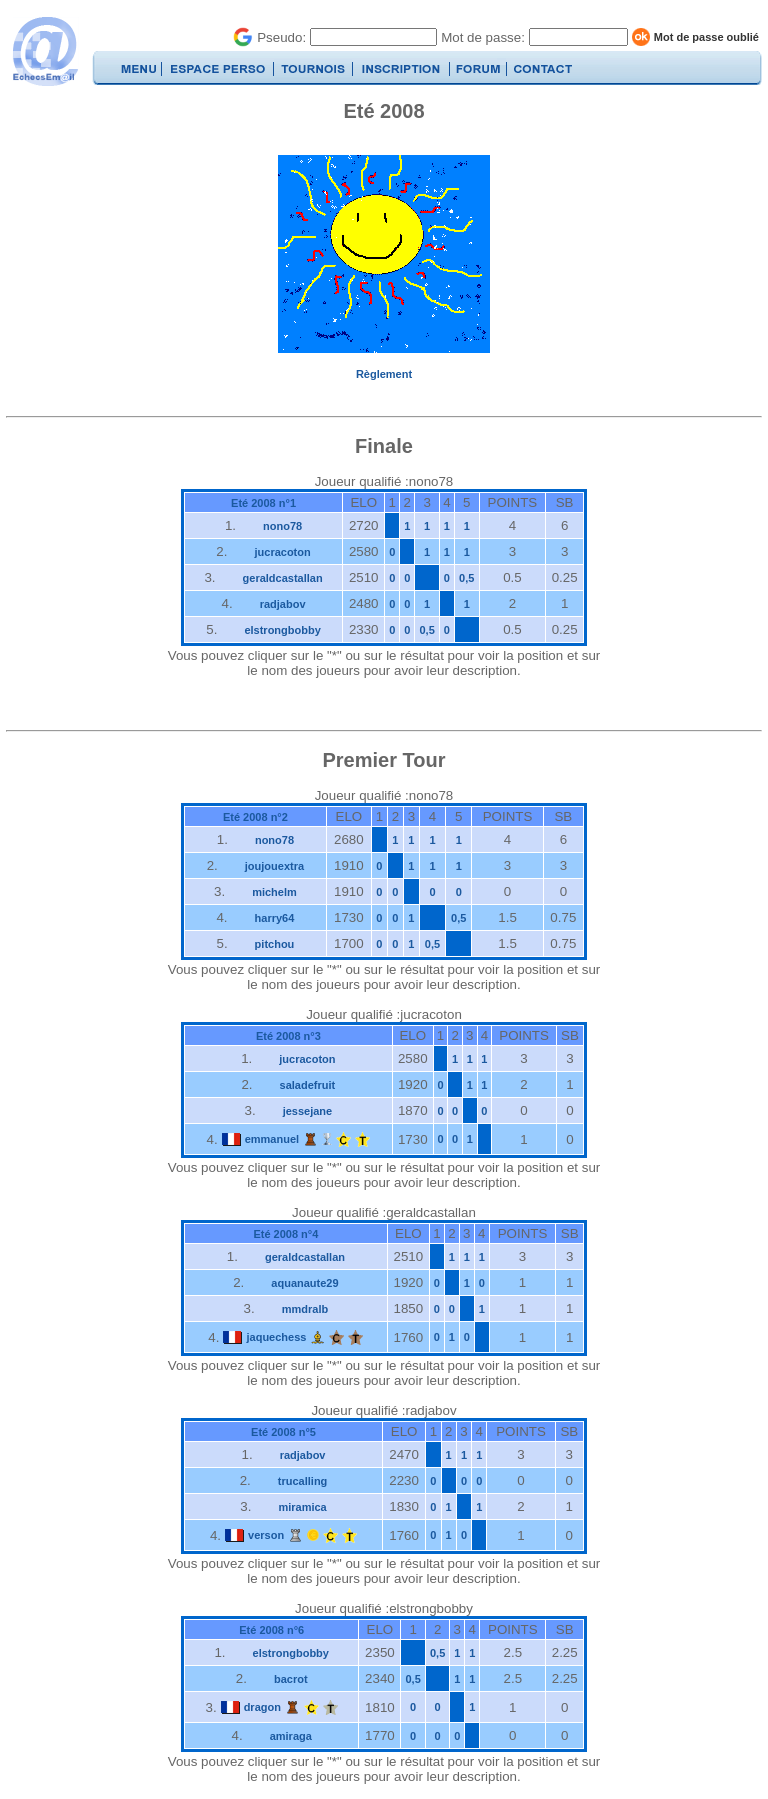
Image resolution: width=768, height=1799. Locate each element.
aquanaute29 (304, 1283)
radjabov (283, 604)
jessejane (308, 1111)
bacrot (291, 1679)
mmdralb (305, 1309)
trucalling (303, 1481)
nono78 (282, 526)
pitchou (275, 944)
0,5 (466, 578)
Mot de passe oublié (706, 37)
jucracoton (282, 552)
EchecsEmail (44, 51)
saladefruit (308, 1085)
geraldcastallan (283, 578)
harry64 (275, 918)
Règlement (384, 374)
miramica (302, 1507)
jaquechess (276, 1337)
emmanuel (272, 1139)
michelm (274, 892)
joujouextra (274, 866)
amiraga (291, 1736)
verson (266, 1535)
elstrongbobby (282, 630)
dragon (262, 1707)
